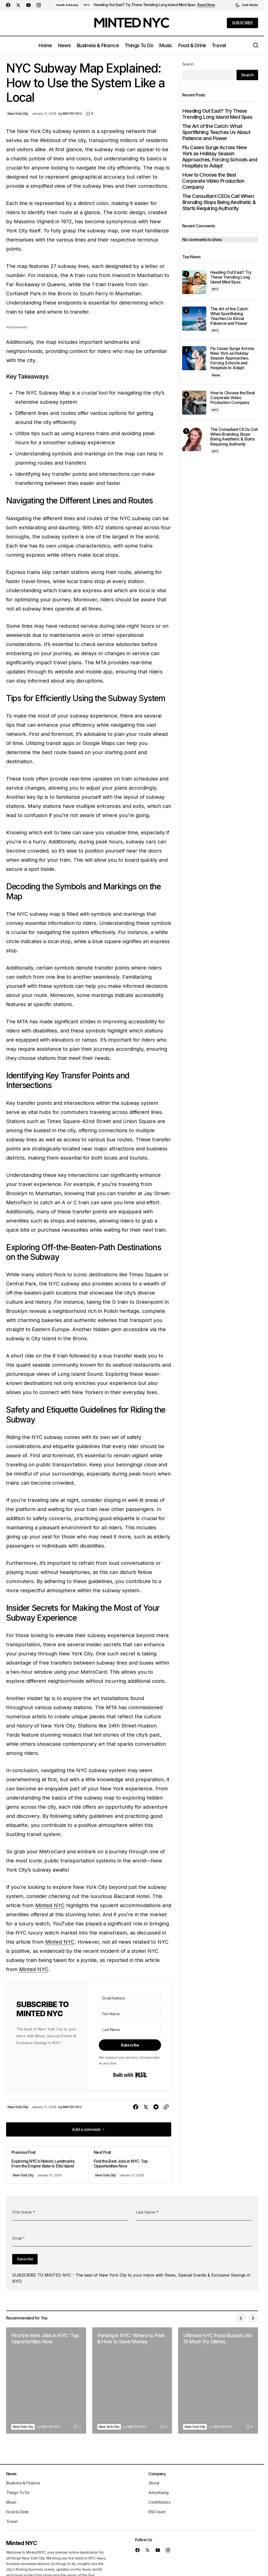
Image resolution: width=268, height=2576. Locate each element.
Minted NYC (50, 1905)
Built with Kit (130, 2074)
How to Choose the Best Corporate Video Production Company (213, 181)
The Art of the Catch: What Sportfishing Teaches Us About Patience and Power (216, 132)
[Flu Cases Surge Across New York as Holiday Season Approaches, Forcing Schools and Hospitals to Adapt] (194, 358)
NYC (87, 5)
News (216, 375)
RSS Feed (156, 2511)
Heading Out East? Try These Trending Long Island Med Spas (144, 5)
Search (188, 64)
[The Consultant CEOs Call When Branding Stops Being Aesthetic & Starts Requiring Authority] (194, 439)
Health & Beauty (67, 5)
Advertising (158, 2492)
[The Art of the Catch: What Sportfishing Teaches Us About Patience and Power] (194, 319)
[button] (246, 5)
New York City (18, 113)
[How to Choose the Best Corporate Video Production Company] (194, 403)
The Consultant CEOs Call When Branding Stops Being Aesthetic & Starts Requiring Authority (219, 202)
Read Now (206, 5)
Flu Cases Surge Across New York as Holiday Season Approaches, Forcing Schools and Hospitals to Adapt (219, 156)
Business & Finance (23, 2482)
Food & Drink (17, 2511)
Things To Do (17, 2492)
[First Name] (130, 2014)
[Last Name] (130, 2030)
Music (11, 2502)
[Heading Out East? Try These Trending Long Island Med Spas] (194, 282)
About (153, 2482)
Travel (11, 2521)
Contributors (159, 2502)
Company (157, 2473)
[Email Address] (130, 1998)
